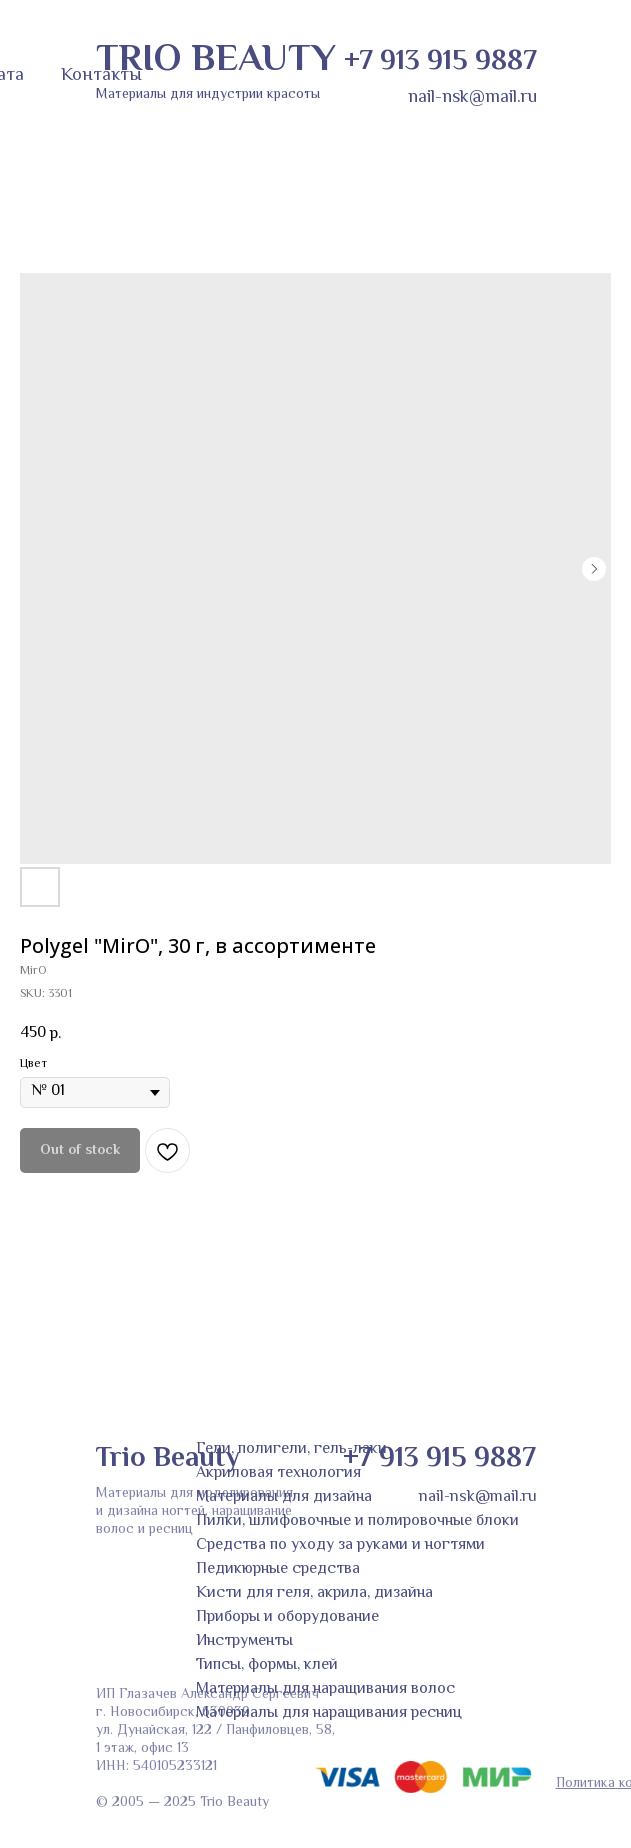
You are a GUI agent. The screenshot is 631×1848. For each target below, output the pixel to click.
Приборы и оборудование (287, 1617)
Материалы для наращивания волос (325, 1689)
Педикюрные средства (278, 1569)
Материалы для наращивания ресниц (329, 1713)
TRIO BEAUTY (216, 61)
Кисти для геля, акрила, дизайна (314, 1593)
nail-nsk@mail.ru (472, 98)
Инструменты (244, 1641)
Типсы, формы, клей (267, 1665)
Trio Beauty (167, 1459)
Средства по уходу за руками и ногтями (340, 1545)
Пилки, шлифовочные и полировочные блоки (357, 1521)
